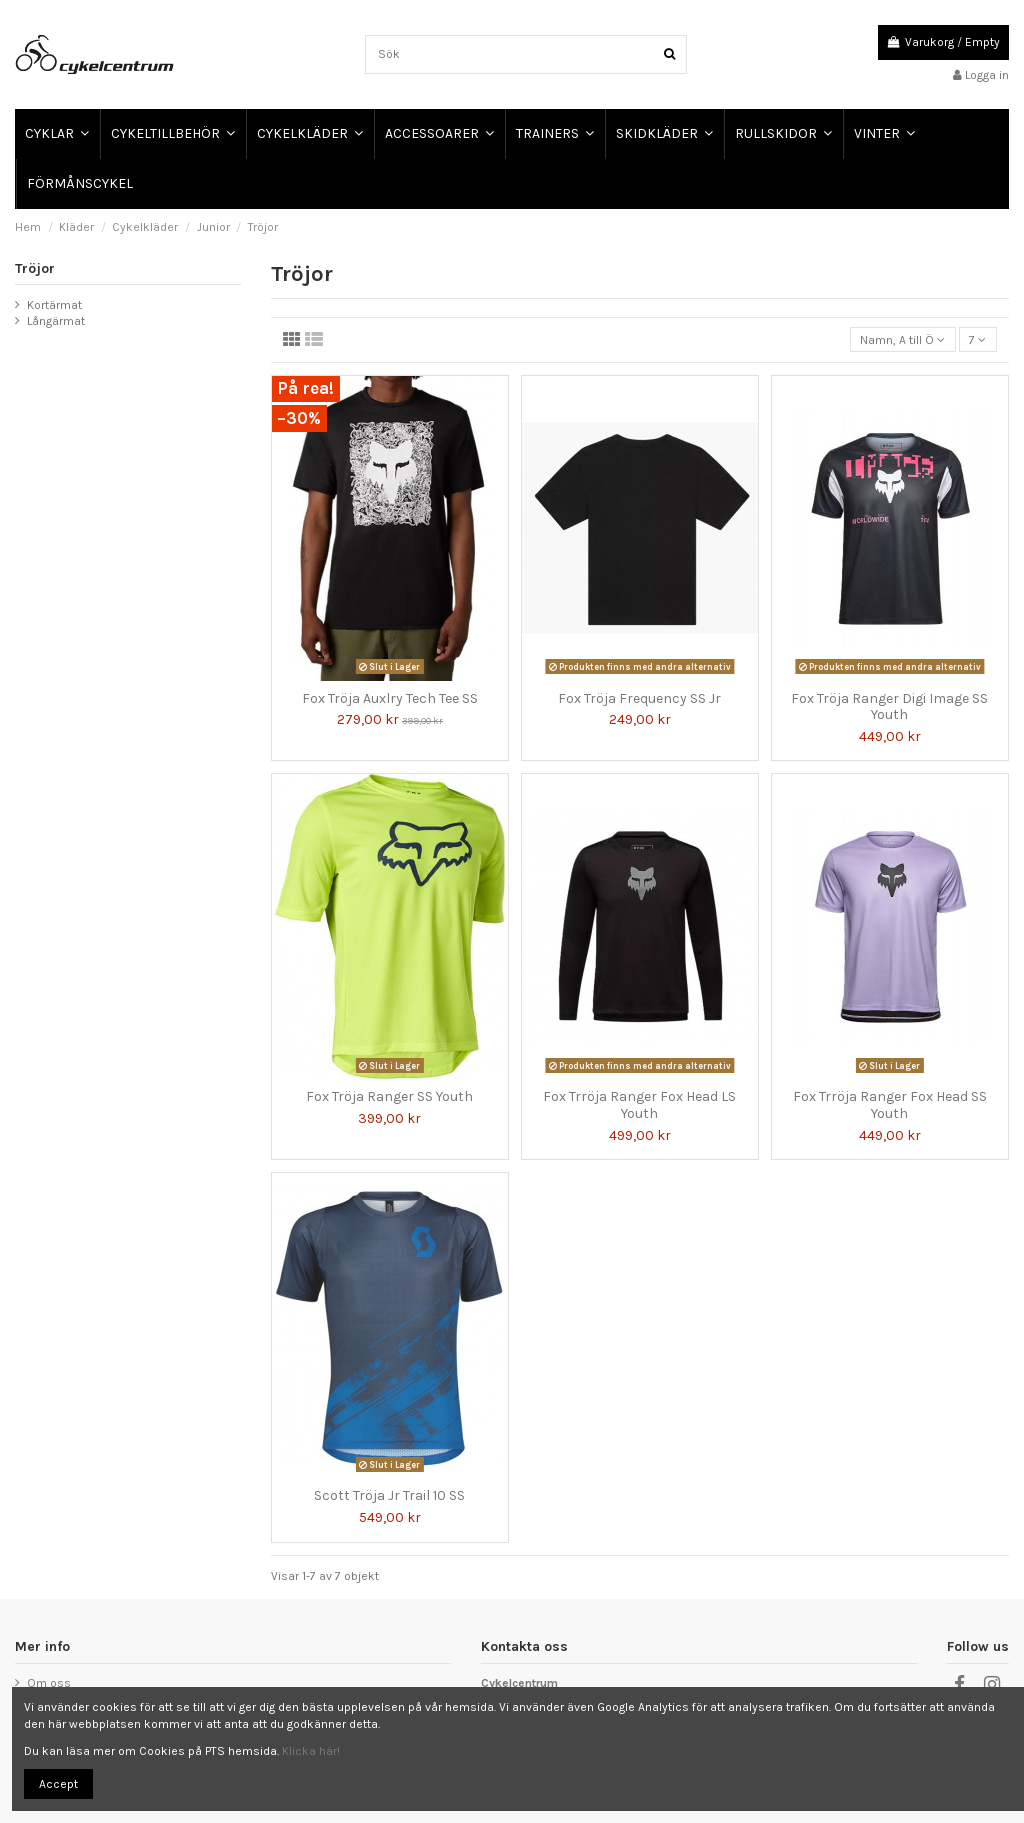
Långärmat (56, 321)
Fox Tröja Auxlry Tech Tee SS (390, 698)
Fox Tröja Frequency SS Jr (639, 698)
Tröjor (35, 268)
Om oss (49, 1683)
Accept (58, 1784)
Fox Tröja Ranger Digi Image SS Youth (889, 707)
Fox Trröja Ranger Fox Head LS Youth (639, 1105)
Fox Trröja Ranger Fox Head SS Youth (890, 1105)
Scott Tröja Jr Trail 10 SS (389, 1495)
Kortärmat (54, 305)
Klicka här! (311, 1751)
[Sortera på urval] (903, 339)
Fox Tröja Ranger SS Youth (389, 1096)
